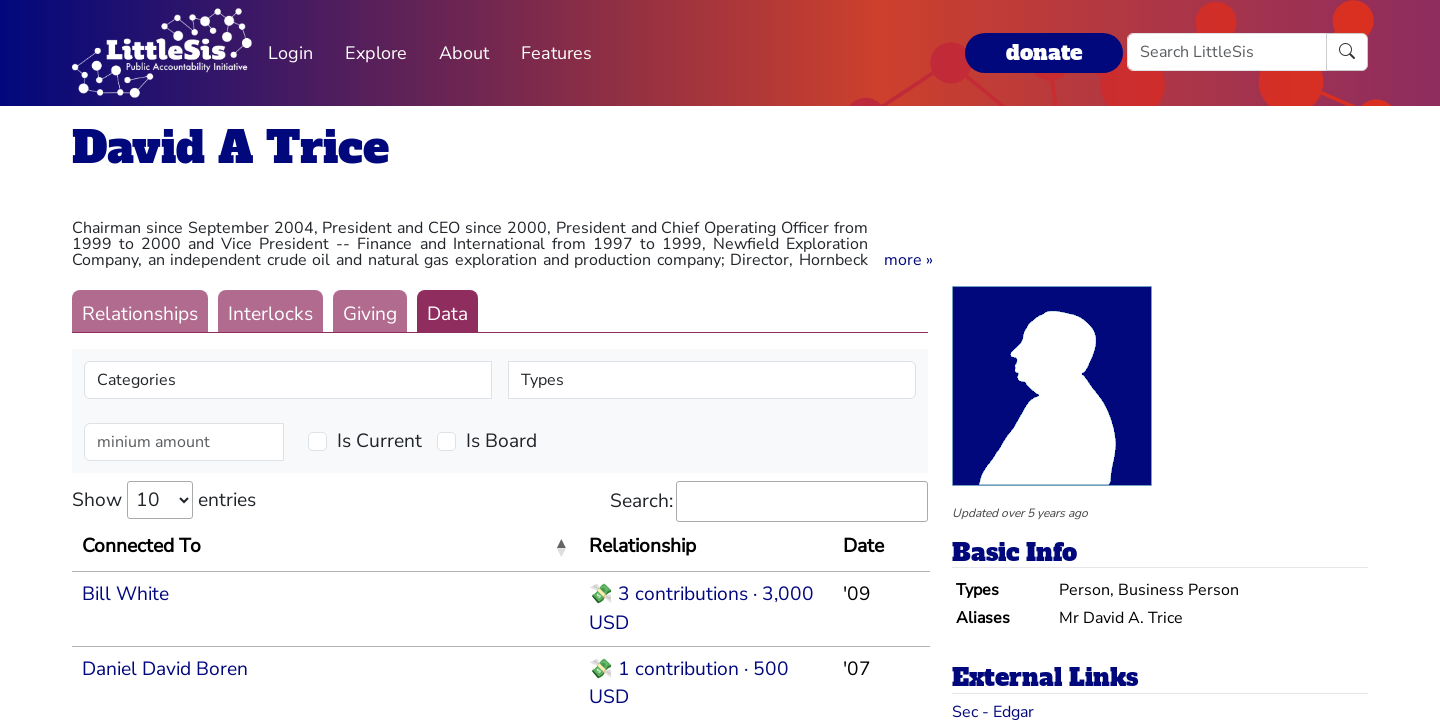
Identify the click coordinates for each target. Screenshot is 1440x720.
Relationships (140, 314)
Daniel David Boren (165, 669)
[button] (908, 260)
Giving (370, 314)
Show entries (164, 500)
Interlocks (270, 314)
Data (447, 314)
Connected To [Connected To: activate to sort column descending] (141, 546)
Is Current (379, 441)
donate (1044, 52)
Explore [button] (376, 53)
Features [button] (556, 53)
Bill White (125, 594)
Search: (769, 501)
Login (290, 53)
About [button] (464, 53)
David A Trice (230, 147)
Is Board (501, 441)
